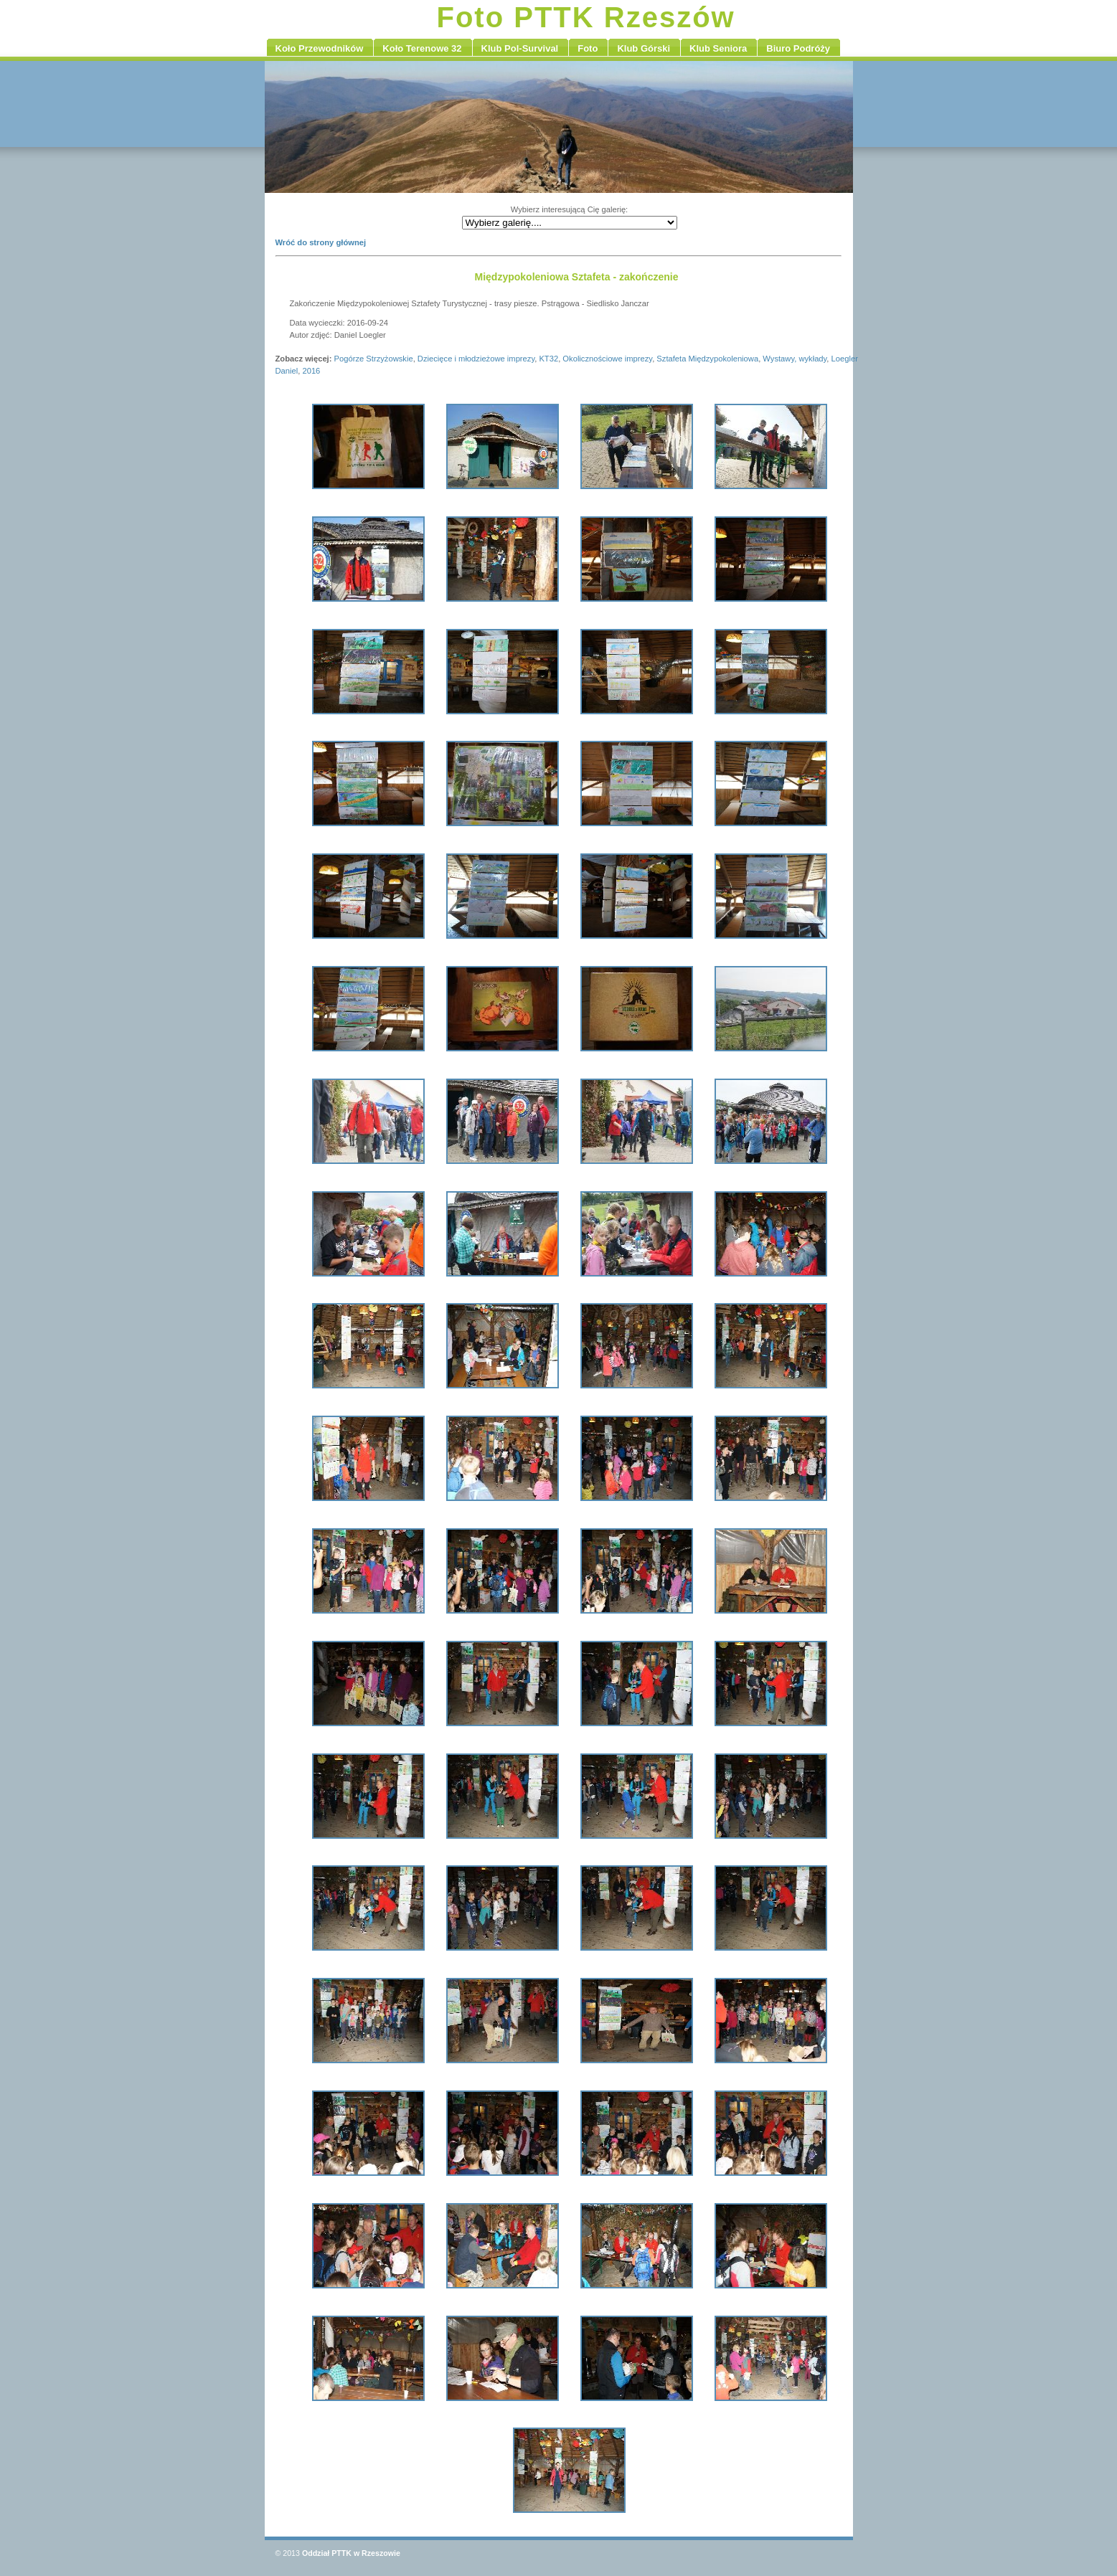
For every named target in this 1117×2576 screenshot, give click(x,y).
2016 (311, 370)
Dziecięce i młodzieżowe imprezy (476, 358)
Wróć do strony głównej (321, 242)
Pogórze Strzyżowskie (373, 358)
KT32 (548, 358)
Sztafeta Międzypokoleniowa (707, 358)
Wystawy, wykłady (794, 358)
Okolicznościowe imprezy (607, 358)
